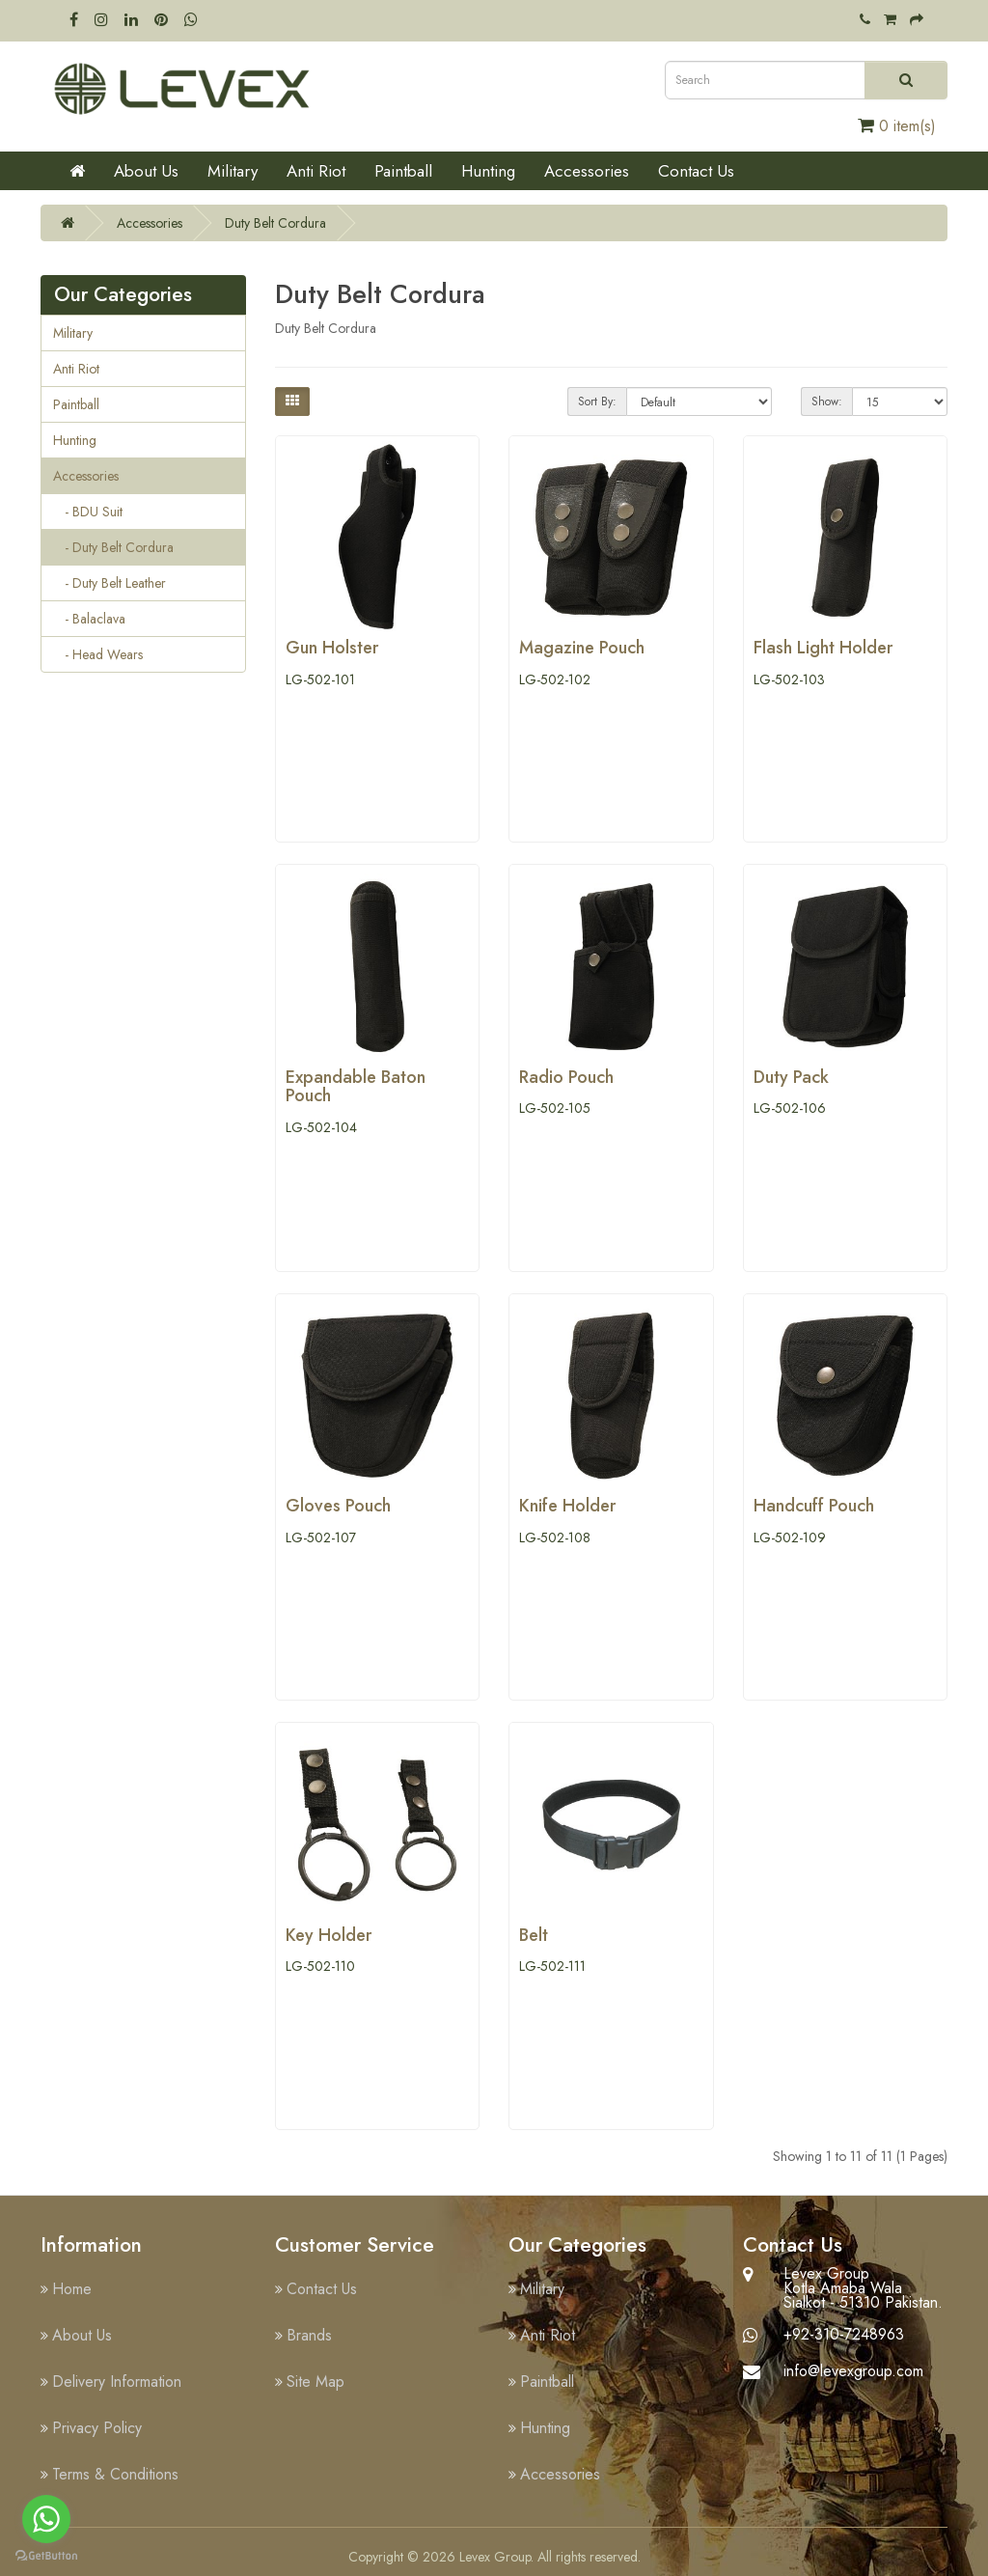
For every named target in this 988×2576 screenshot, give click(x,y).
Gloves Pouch (338, 1505)
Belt (533, 1935)
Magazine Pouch (582, 647)
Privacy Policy (97, 2428)
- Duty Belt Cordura (113, 547)
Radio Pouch (566, 1077)
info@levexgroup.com (853, 2371)
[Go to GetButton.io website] (46, 2556)
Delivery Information (116, 2381)
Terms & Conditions (115, 2474)
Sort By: (597, 401)
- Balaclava (89, 618)
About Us (146, 170)
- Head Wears (98, 654)
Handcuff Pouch (814, 1505)
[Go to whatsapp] (46, 2519)
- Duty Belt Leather (109, 583)
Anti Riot (316, 170)
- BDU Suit (88, 511)
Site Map (315, 2381)
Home (72, 2289)
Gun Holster (332, 647)
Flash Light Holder (823, 647)
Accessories (586, 170)
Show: (826, 401)
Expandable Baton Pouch (355, 1087)
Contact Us (696, 170)
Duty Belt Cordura (275, 223)
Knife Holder (567, 1505)
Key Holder (328, 1935)
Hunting (488, 170)
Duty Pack (791, 1077)
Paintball (403, 170)
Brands (309, 2335)
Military (232, 170)
